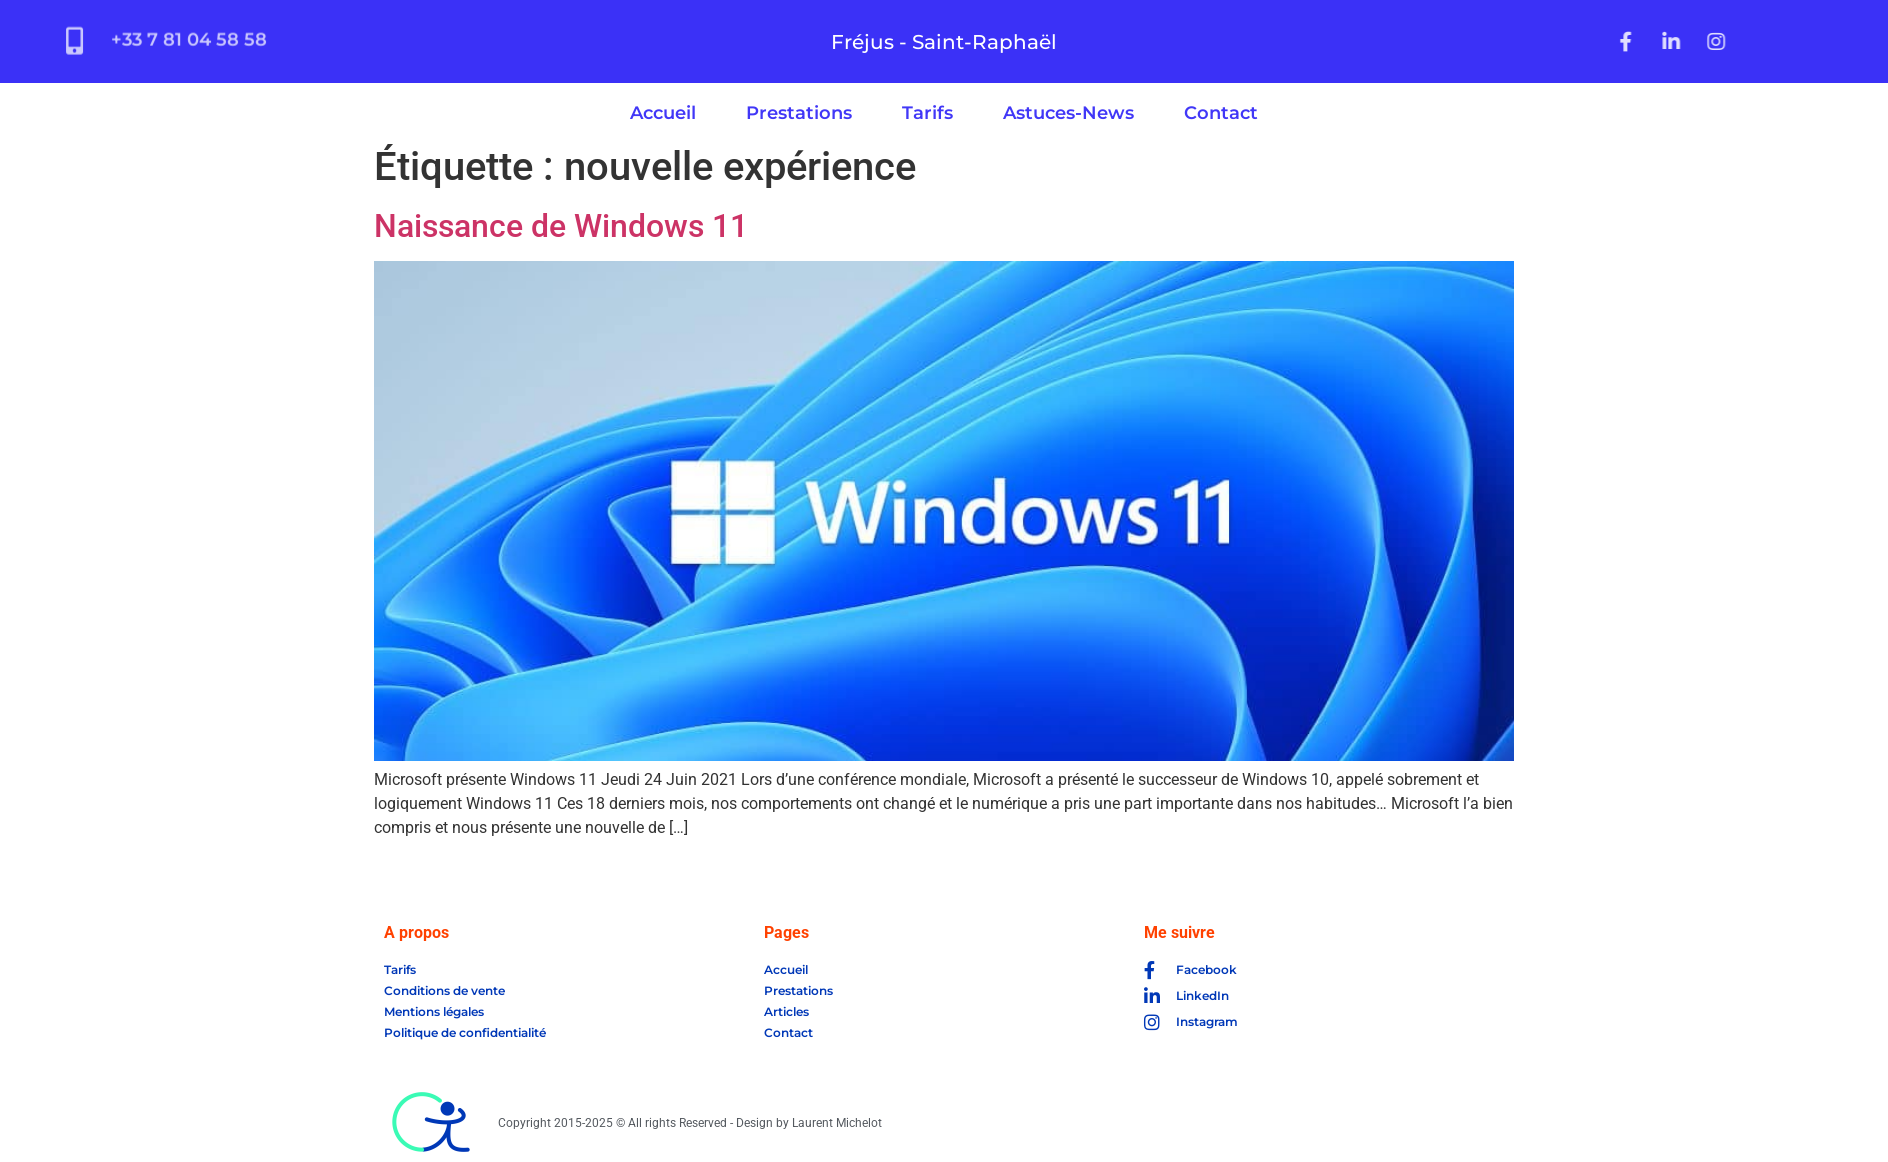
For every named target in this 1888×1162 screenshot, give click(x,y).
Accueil (663, 113)
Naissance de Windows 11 (561, 226)
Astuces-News (1068, 113)
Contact (1221, 113)
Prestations (799, 113)
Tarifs (927, 113)
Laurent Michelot (837, 1123)
